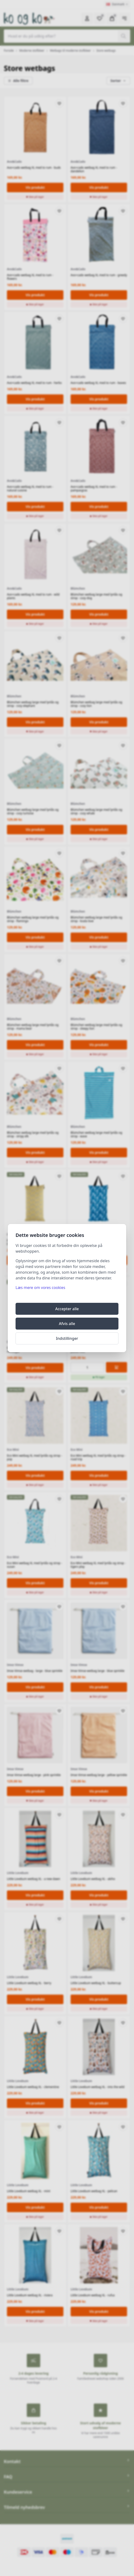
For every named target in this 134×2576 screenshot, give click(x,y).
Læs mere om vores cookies (40, 1287)
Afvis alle (67, 1323)
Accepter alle (67, 1308)
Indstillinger (67, 1338)
